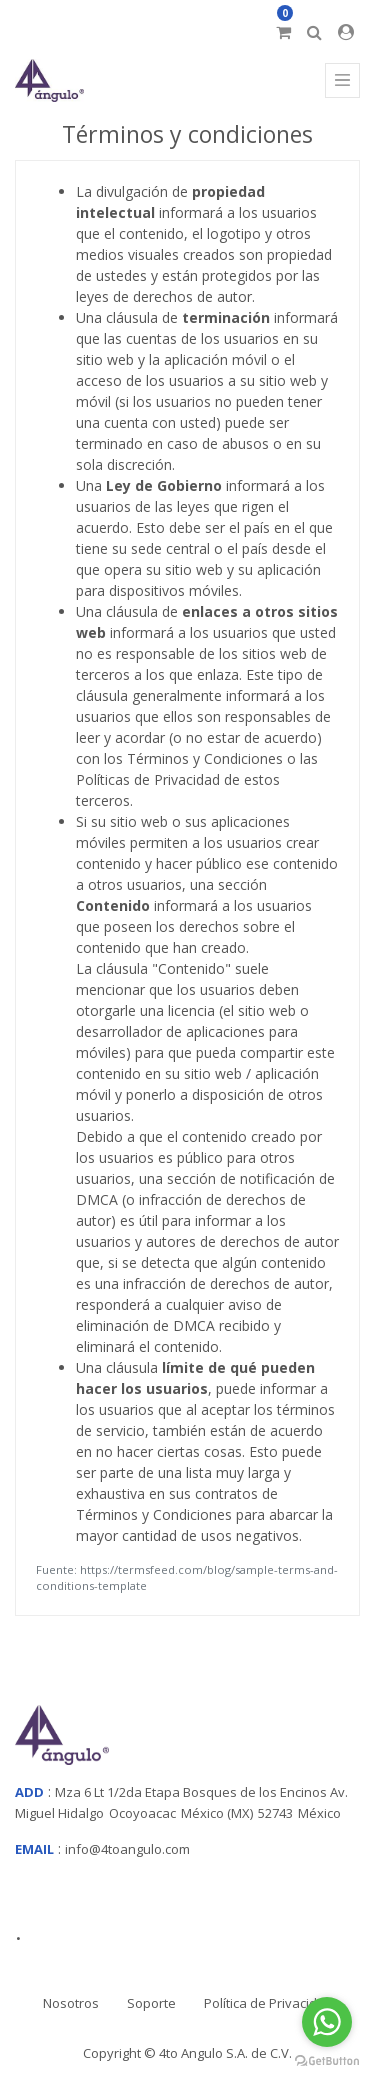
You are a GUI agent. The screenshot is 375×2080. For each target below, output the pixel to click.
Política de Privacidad (268, 2003)
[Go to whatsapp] (327, 2022)
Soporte (151, 2003)
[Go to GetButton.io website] (327, 2060)
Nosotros (71, 2003)
